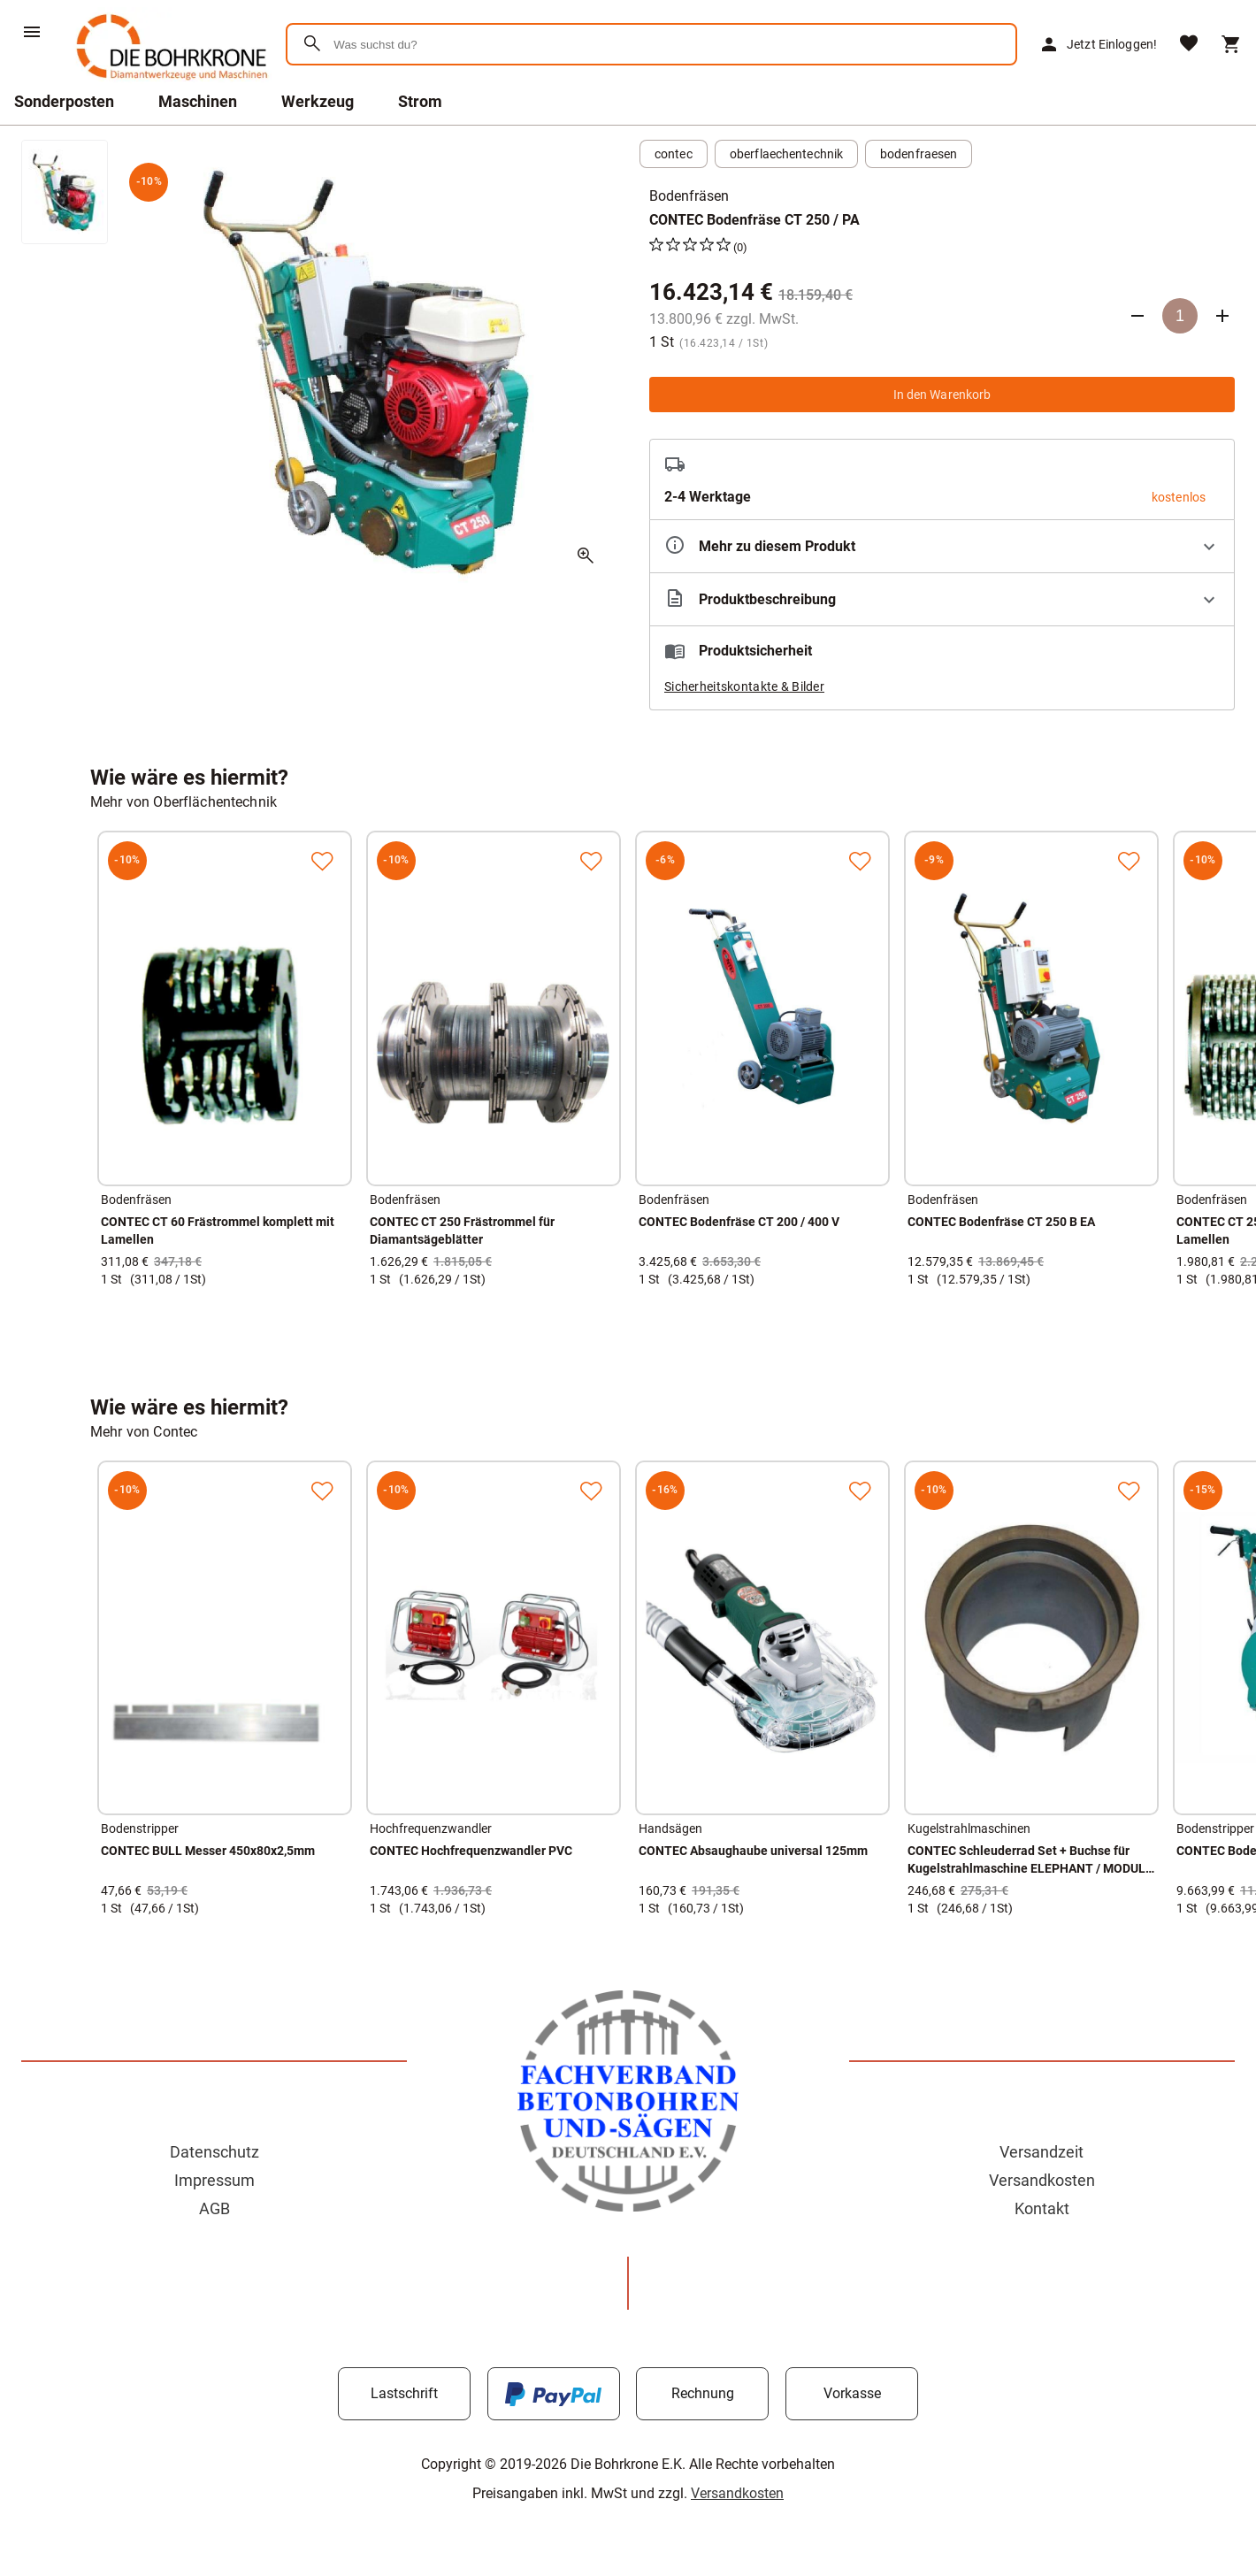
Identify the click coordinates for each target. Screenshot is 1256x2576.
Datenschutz (214, 2152)
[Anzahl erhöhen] (1222, 316)
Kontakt (1042, 2208)
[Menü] (32, 32)
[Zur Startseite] (168, 83)
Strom (420, 101)
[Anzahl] (1180, 316)
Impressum (214, 2180)
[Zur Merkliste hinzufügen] (322, 860)
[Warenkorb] (1231, 44)
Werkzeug (317, 101)
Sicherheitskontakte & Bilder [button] (744, 686)
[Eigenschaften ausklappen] (942, 546)
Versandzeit (1041, 2152)
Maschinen (197, 101)
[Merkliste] (1188, 45)
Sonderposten (64, 101)
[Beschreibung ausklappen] (942, 599)
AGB (214, 2208)
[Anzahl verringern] (1137, 316)
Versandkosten (1042, 2180)
